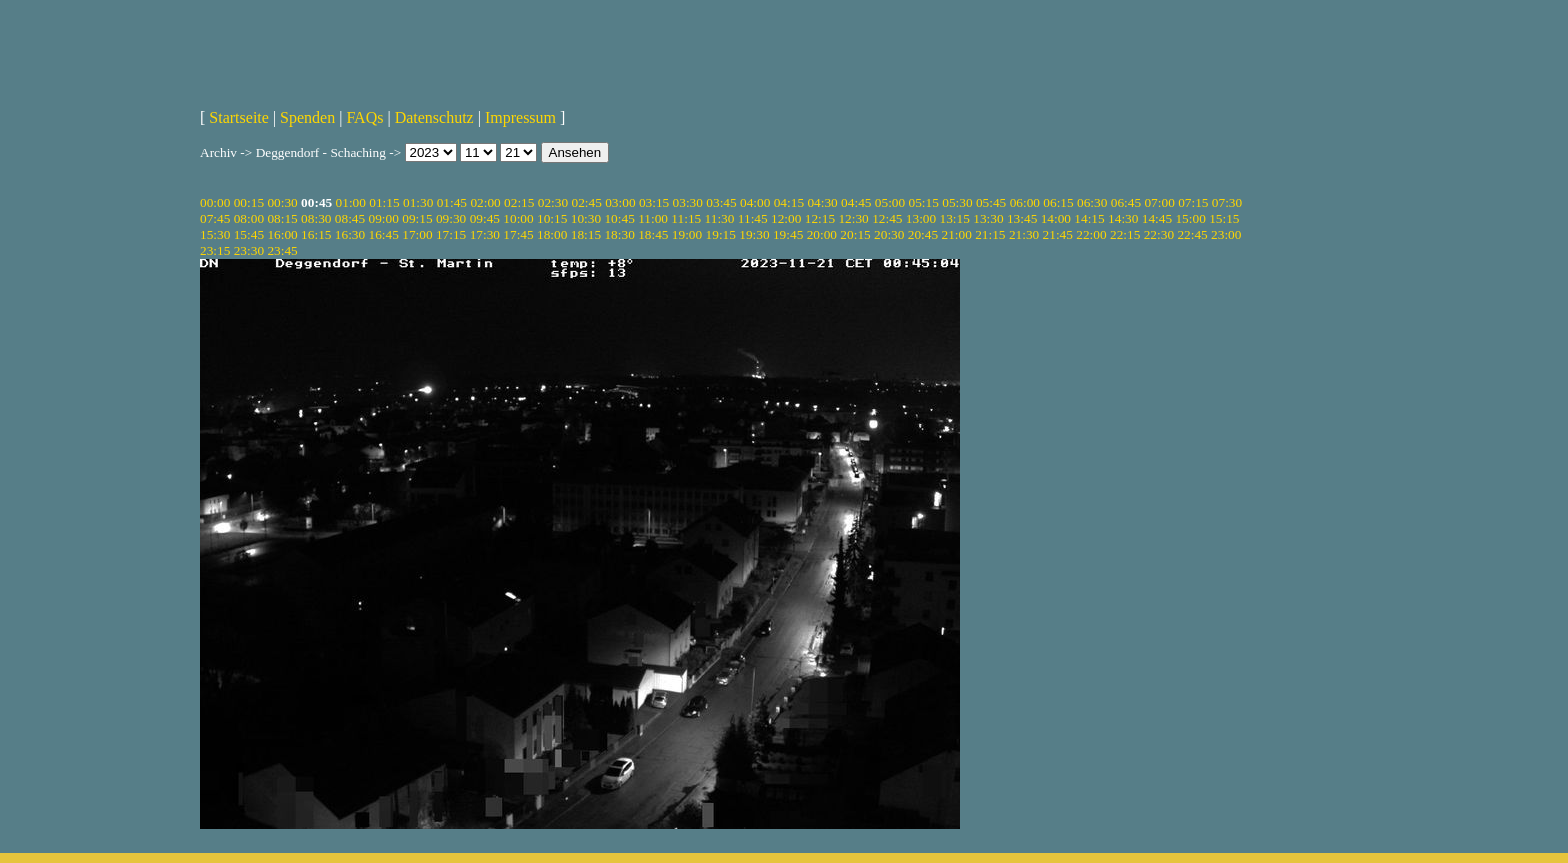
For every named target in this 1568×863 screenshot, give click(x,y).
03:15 (654, 202)
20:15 (855, 234)
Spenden (307, 117)
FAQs (364, 117)
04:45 (856, 202)
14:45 (1157, 218)
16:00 (282, 234)
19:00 (687, 234)
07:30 (1227, 202)
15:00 (1190, 218)
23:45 (282, 250)
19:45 (788, 234)
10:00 (518, 218)
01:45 (452, 202)
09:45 (485, 218)
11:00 (653, 218)
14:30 (1123, 218)
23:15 (215, 250)
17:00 (417, 234)
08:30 (316, 218)
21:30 (1024, 234)
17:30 (485, 234)
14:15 (1089, 218)
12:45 (887, 218)
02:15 (519, 202)
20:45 (923, 234)
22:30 (1159, 234)
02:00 (485, 202)
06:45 (1126, 202)
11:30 (720, 218)
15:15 (1224, 218)
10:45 (619, 218)
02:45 (586, 202)
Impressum (520, 117)
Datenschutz (434, 117)
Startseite (239, 117)
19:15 (721, 234)
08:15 (282, 218)
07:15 (1193, 202)
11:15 (686, 218)
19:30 (754, 234)
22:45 (1192, 234)
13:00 (921, 218)
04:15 (789, 202)
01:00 (351, 202)
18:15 (586, 234)
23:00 (1226, 234)
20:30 (889, 234)
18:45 (653, 234)
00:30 (282, 202)
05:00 (890, 202)
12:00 (786, 218)
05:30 (957, 202)
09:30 (451, 218)
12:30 (853, 218)
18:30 (619, 234)
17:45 (518, 234)
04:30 (822, 202)
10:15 (552, 218)
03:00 (620, 202)
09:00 (384, 218)
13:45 (1022, 218)
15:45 (249, 234)
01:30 (418, 202)
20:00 (822, 234)
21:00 (956, 234)
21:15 (990, 234)
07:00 (1159, 202)
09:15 (417, 218)
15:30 (215, 234)
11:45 (753, 218)
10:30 (586, 218)
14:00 (1056, 218)
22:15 (1125, 234)
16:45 (384, 234)
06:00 (1025, 202)
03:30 (688, 202)
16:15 (316, 234)
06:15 (1058, 202)
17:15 (451, 234)
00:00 (215, 202)
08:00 (249, 218)
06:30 (1092, 202)
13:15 (955, 218)
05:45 (991, 202)
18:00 (552, 234)
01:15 (384, 202)
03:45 (721, 202)
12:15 (820, 218)
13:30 (988, 218)
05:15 (924, 202)
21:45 (1058, 234)
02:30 (553, 202)
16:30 (350, 234)
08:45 (350, 218)
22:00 (1091, 234)
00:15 (249, 202)
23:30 (249, 250)
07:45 (215, 218)
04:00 (755, 202)
